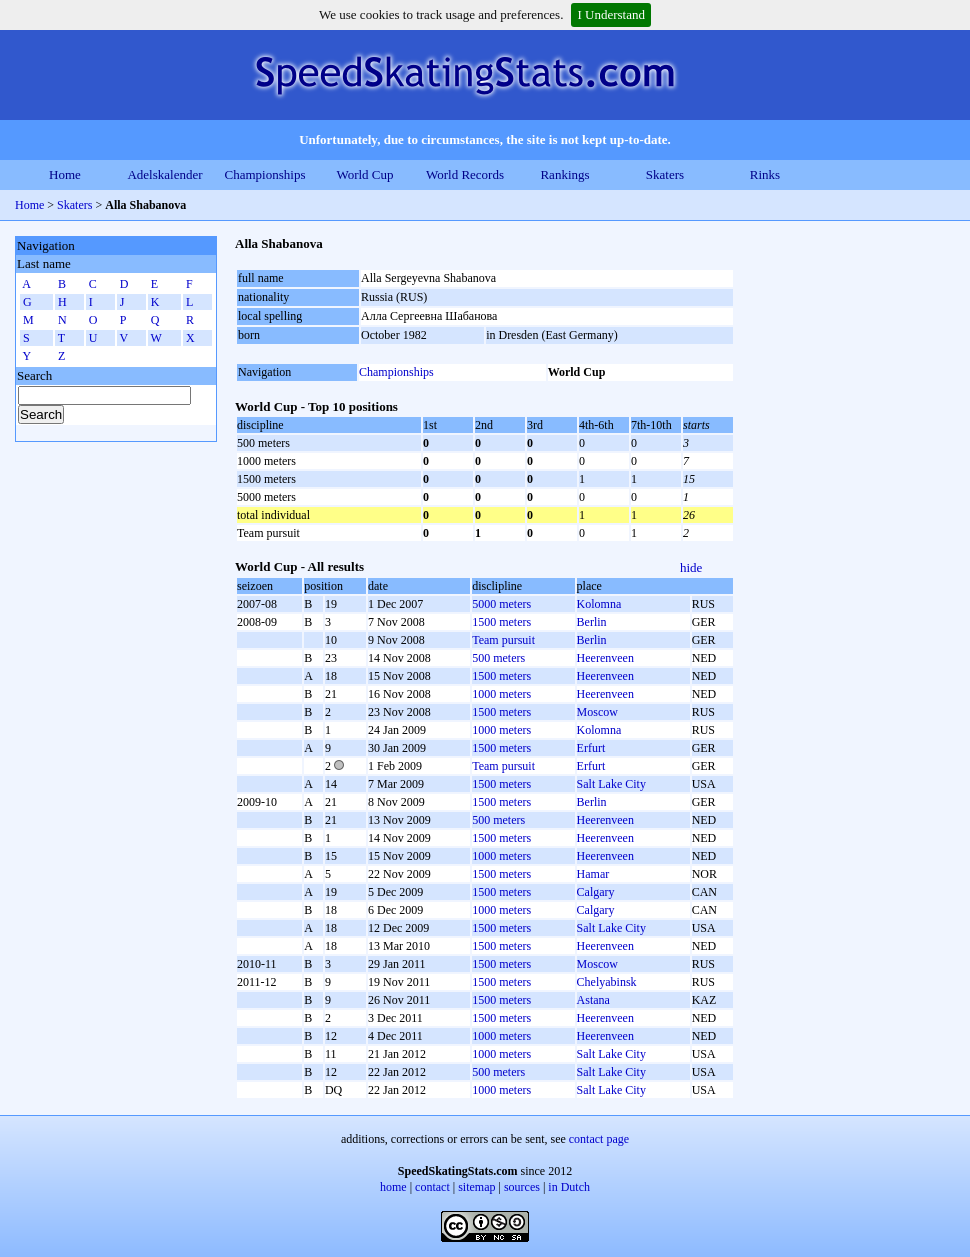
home (393, 1187)
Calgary (596, 892)
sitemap (476, 1187)
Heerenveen (605, 658)
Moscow (597, 712)
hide (691, 567)
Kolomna (599, 604)
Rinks (765, 174)
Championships (265, 174)
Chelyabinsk (607, 982)
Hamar (593, 874)
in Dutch (569, 1187)
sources (522, 1187)
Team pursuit (503, 640)
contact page (599, 1139)
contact (432, 1187)
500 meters (498, 658)
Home (65, 174)
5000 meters (501, 604)
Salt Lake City (611, 784)
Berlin (592, 622)
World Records (465, 174)
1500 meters (501, 622)
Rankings (564, 174)
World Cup (364, 174)
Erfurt (591, 748)
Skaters (665, 174)
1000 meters (501, 694)
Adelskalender (164, 174)
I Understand (611, 14)
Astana (593, 1000)
